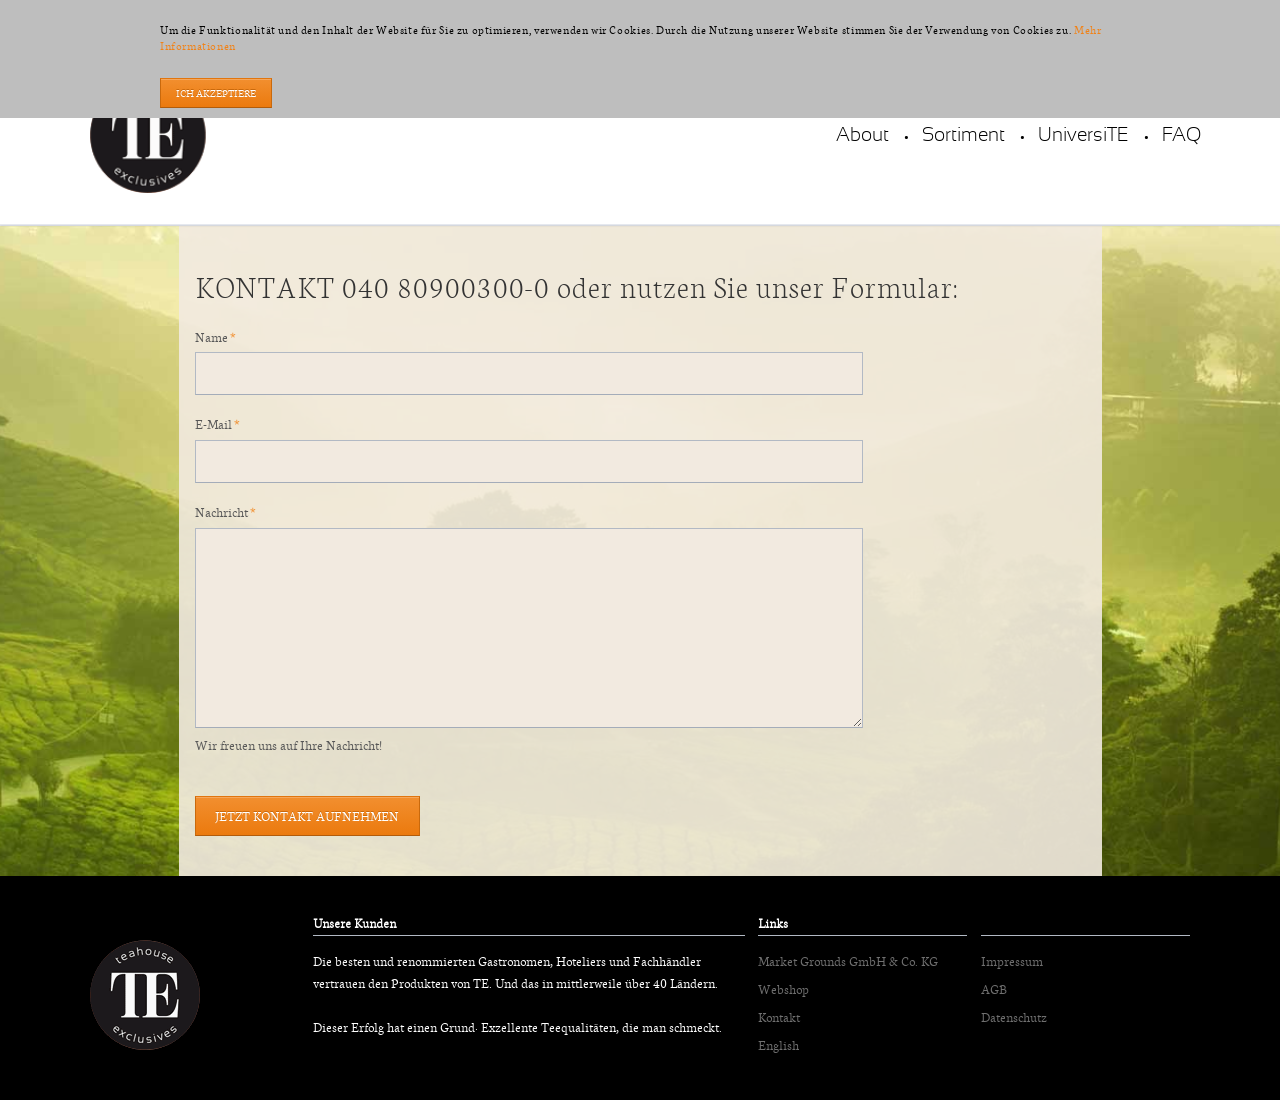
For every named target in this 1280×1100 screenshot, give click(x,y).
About (862, 135)
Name (223, 335)
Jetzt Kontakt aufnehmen (307, 815)
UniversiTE (1083, 135)
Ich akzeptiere (216, 93)
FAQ (1181, 135)
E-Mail (223, 422)
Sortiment (963, 135)
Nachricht (224, 510)
